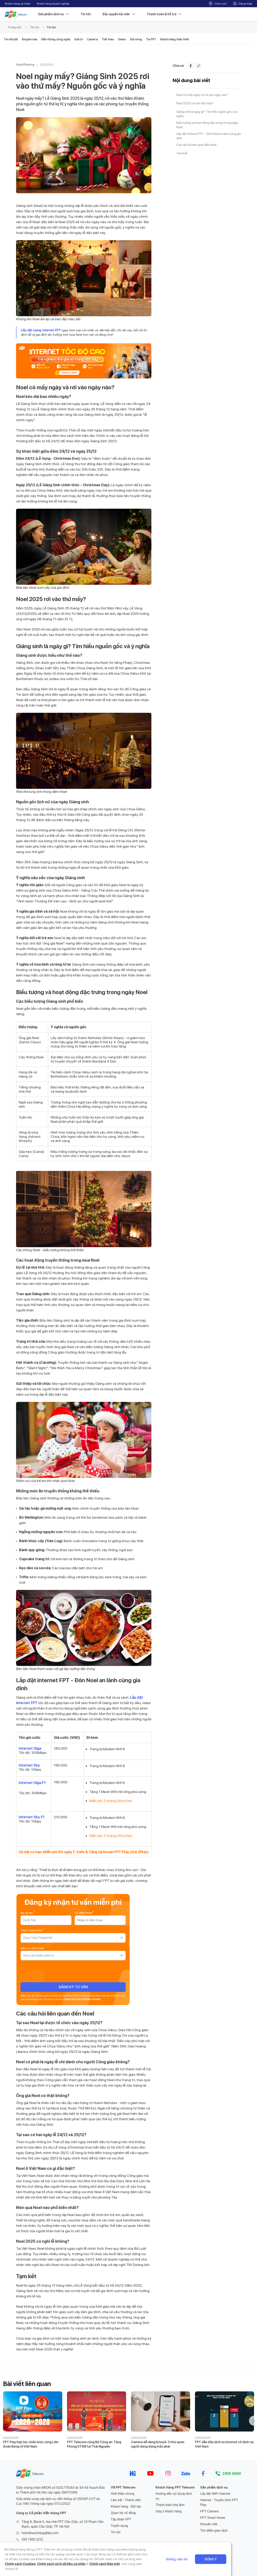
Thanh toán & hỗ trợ (164, 14)
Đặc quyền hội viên (119, 14)
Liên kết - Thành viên (126, 2500)
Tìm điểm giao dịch (213, 2530)
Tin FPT (151, 39)
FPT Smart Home (212, 2517)
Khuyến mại (29, 39)
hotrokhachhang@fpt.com (40, 2533)
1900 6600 (231, 2473)
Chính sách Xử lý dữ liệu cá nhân (81, 1999)
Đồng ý (236, 2562)
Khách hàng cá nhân (17, 3)
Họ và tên (27, 1912)
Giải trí (78, 39)
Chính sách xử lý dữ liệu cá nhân (150, 2564)
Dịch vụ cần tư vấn (32, 1948)
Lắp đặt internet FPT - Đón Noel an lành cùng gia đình (208, 136)
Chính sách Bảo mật (23, 2569)
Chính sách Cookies (109, 2564)
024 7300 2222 (32, 2539)
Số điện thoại (84, 1912)
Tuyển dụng (119, 2525)
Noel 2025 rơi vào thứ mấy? (195, 103)
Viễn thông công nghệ (55, 39)
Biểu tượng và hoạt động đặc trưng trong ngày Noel (207, 125)
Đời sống (136, 39)
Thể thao (108, 39)
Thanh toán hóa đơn (170, 2505)
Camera (92, 39)
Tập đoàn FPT (121, 2519)
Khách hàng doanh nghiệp (53, 3)
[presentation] (51, 1971)
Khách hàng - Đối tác (126, 2506)
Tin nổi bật (11, 39)
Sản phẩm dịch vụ (53, 14)
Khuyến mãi (208, 2524)
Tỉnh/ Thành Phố (32, 1930)
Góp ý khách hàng (169, 2511)
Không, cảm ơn (202, 2562)
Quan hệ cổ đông (123, 2513)
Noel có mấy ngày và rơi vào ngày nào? (202, 95)
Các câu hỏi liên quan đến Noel (196, 145)
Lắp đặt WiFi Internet (215, 2493)
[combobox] (73, 1938)
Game (122, 39)
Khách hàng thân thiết (174, 39)
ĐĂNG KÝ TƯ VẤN (73, 1987)
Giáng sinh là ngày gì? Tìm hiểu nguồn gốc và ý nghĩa (207, 114)
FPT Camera (209, 2511)
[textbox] (37, 1938)
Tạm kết (182, 153)
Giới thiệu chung (122, 2493)
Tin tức (86, 14)
